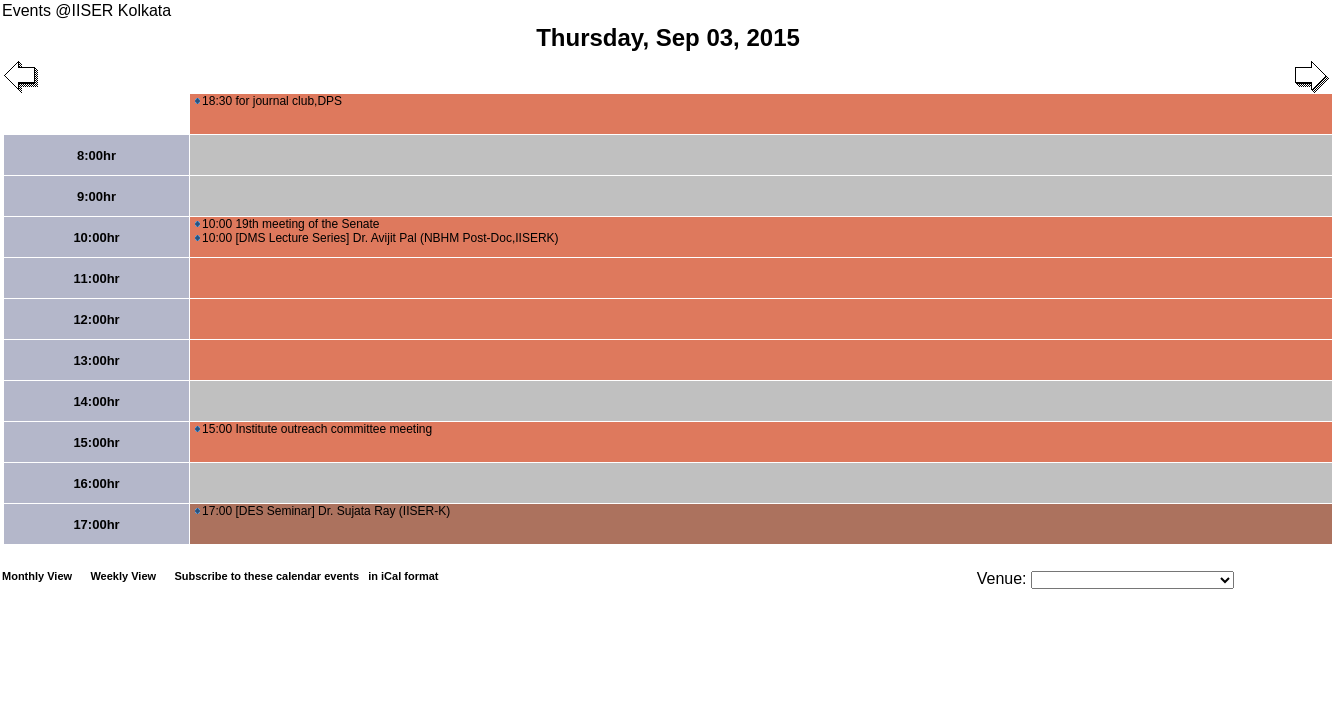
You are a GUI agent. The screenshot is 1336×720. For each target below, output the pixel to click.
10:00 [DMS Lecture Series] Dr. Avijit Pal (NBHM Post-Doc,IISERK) (377, 238)
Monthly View (37, 576)
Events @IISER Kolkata (86, 10)
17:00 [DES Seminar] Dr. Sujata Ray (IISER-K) (322, 511)
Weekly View (123, 576)
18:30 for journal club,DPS (268, 101)
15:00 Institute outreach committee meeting (313, 429)
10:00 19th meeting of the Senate (287, 224)
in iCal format (403, 576)
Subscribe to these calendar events (307, 576)
